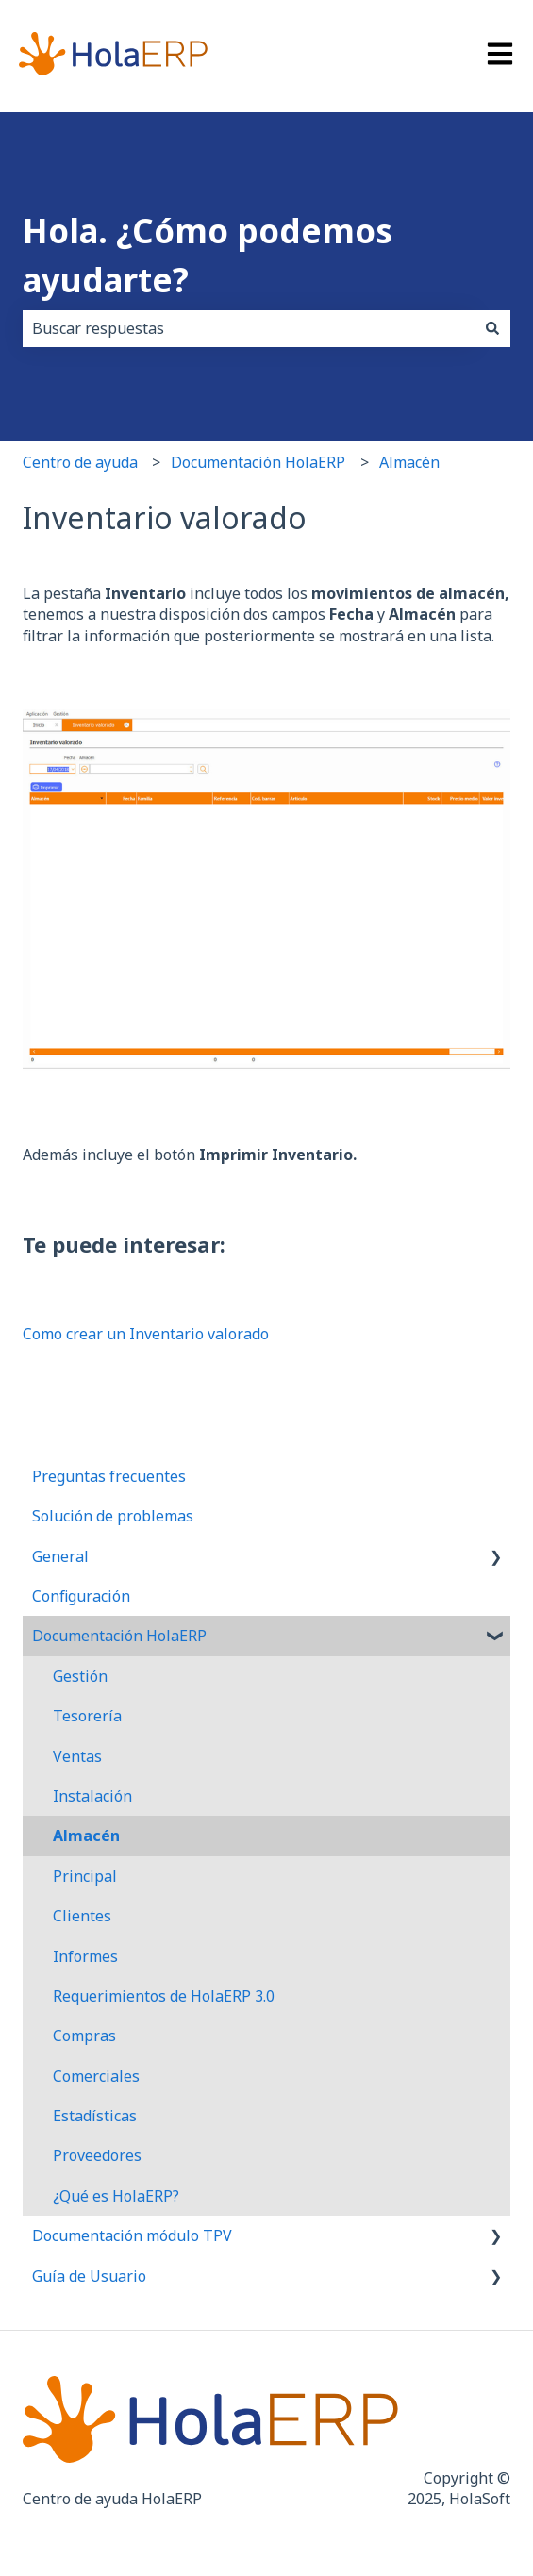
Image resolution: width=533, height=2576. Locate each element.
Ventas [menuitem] (77, 1756)
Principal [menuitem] (85, 1876)
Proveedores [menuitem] (97, 2155)
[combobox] (249, 328)
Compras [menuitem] (84, 2035)
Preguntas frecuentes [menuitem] (109, 1476)
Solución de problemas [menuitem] (112, 1515)
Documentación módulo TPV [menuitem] (132, 2235)
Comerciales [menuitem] (96, 2076)
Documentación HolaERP (258, 462)
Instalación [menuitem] (92, 1796)
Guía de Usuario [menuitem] (89, 2276)
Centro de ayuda (80, 462)
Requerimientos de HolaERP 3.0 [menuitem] (164, 1996)
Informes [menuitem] (85, 1956)
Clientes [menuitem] (82, 1915)
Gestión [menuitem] (80, 1676)
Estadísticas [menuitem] (95, 2115)
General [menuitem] (60, 1556)
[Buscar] (492, 328)
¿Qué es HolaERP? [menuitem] (116, 2195)
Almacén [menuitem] (86, 1835)
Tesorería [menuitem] (87, 1715)
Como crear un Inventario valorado (146, 1333)
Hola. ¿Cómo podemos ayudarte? (207, 255)
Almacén (409, 462)
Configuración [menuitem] (81, 1596)
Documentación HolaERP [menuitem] (119, 1635)
